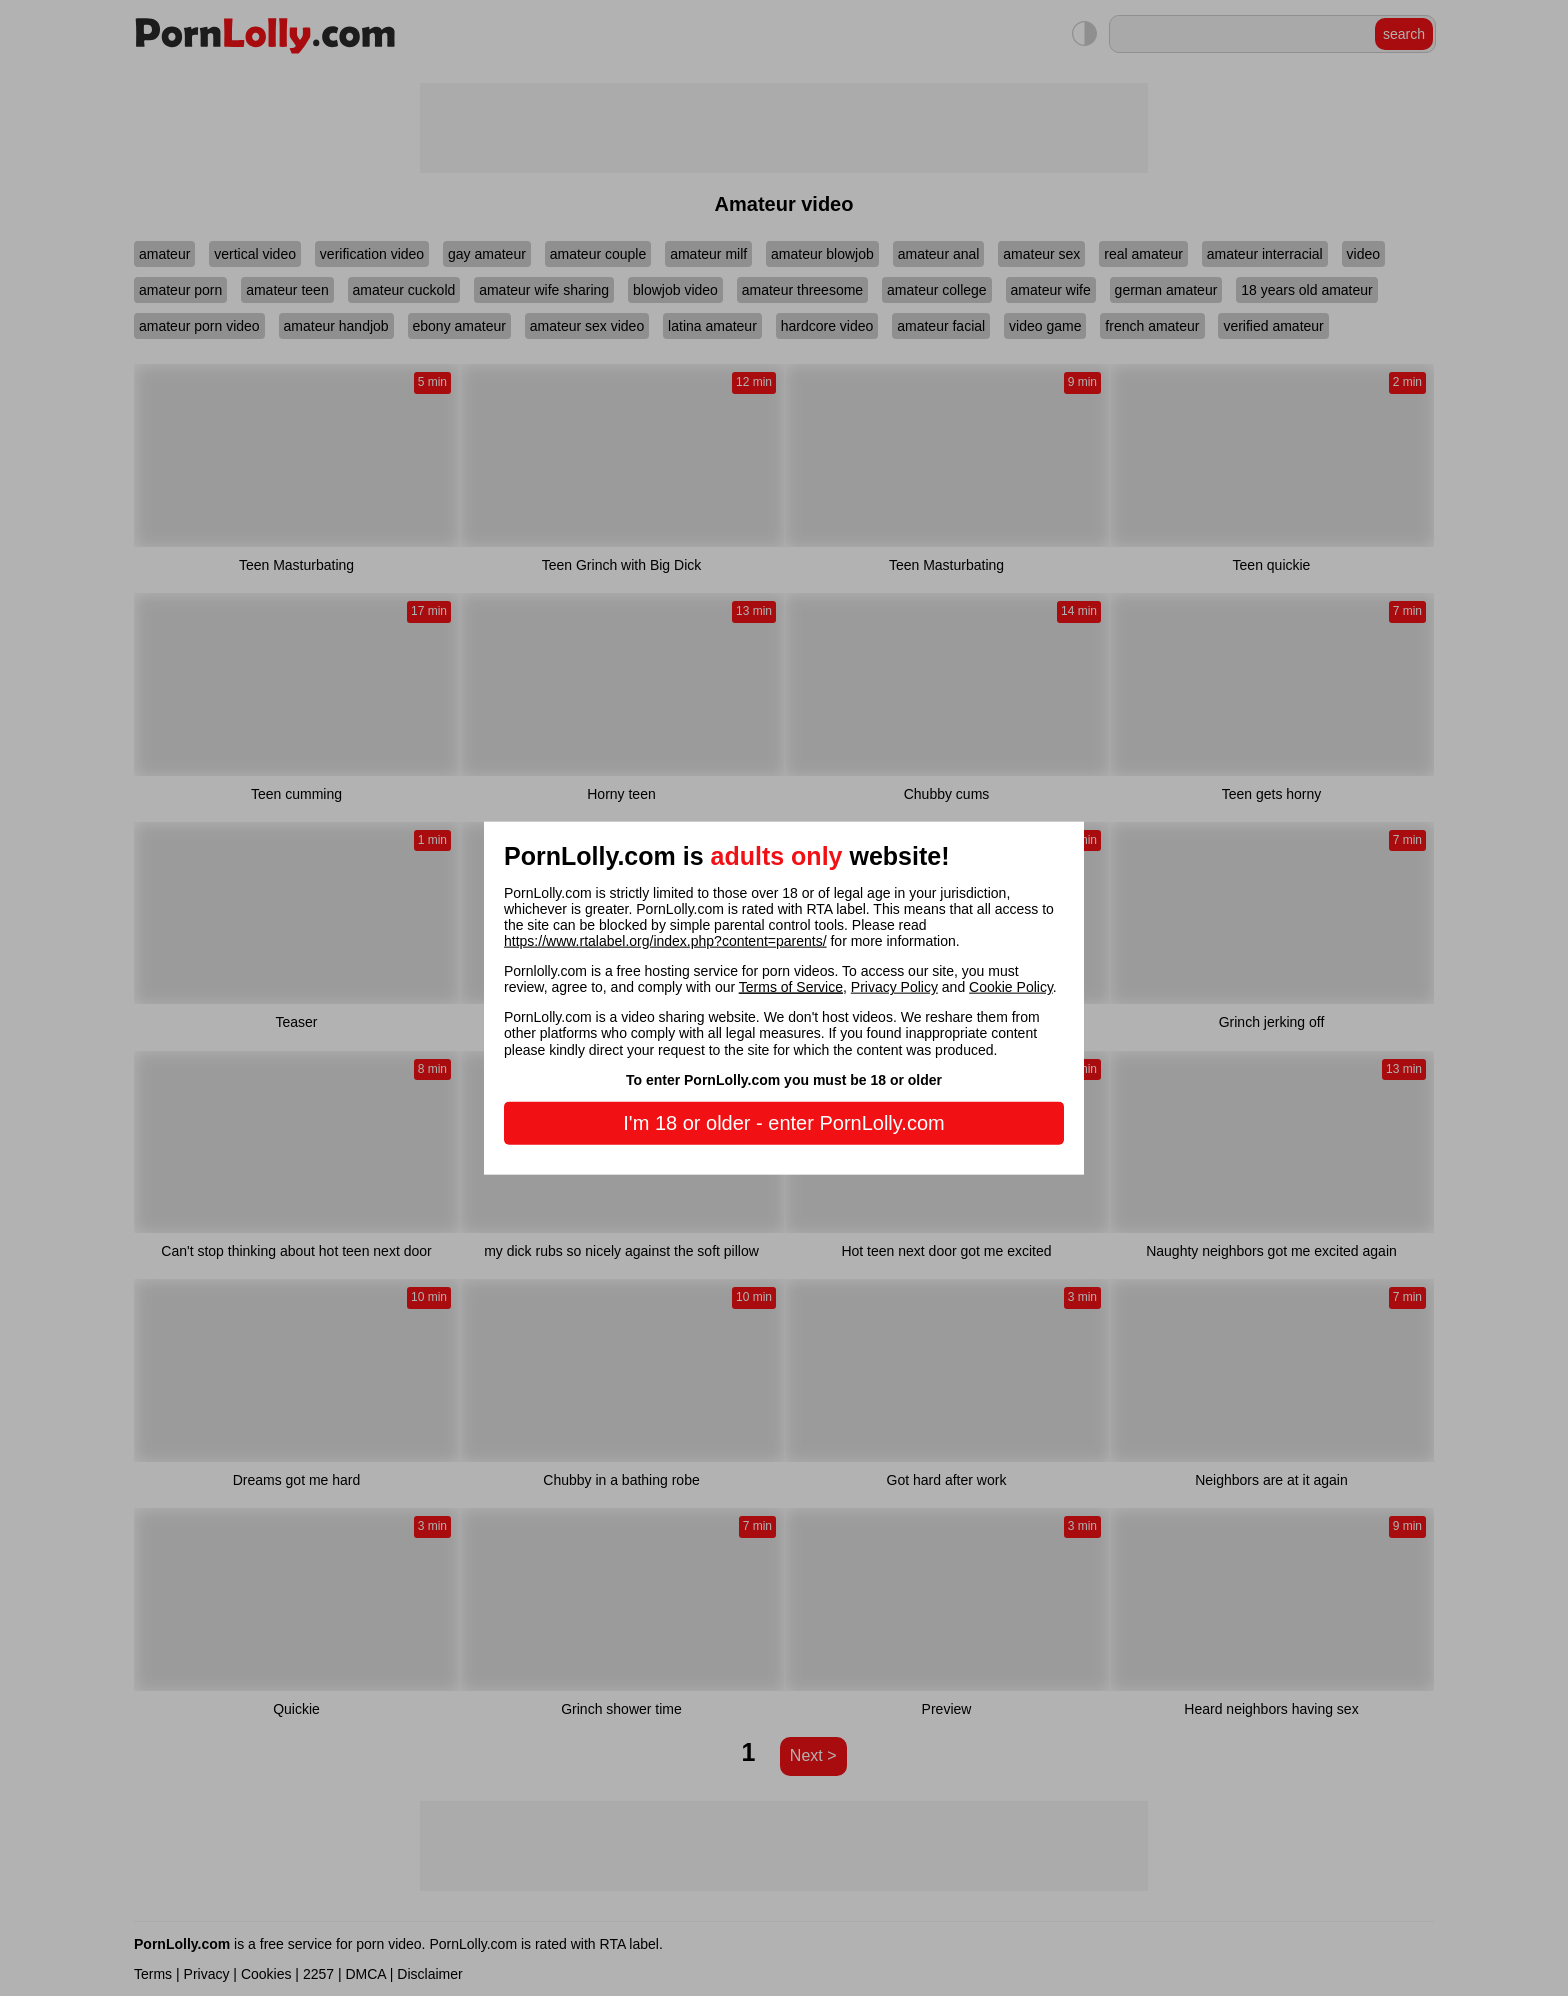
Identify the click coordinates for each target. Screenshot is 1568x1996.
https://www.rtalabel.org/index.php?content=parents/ (665, 941)
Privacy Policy (894, 987)
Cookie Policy (1011, 987)
